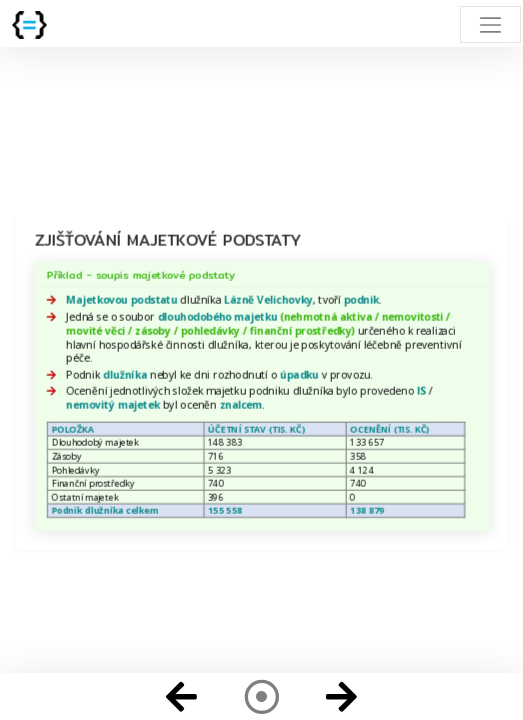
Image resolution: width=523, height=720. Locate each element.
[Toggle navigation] (490, 24)
